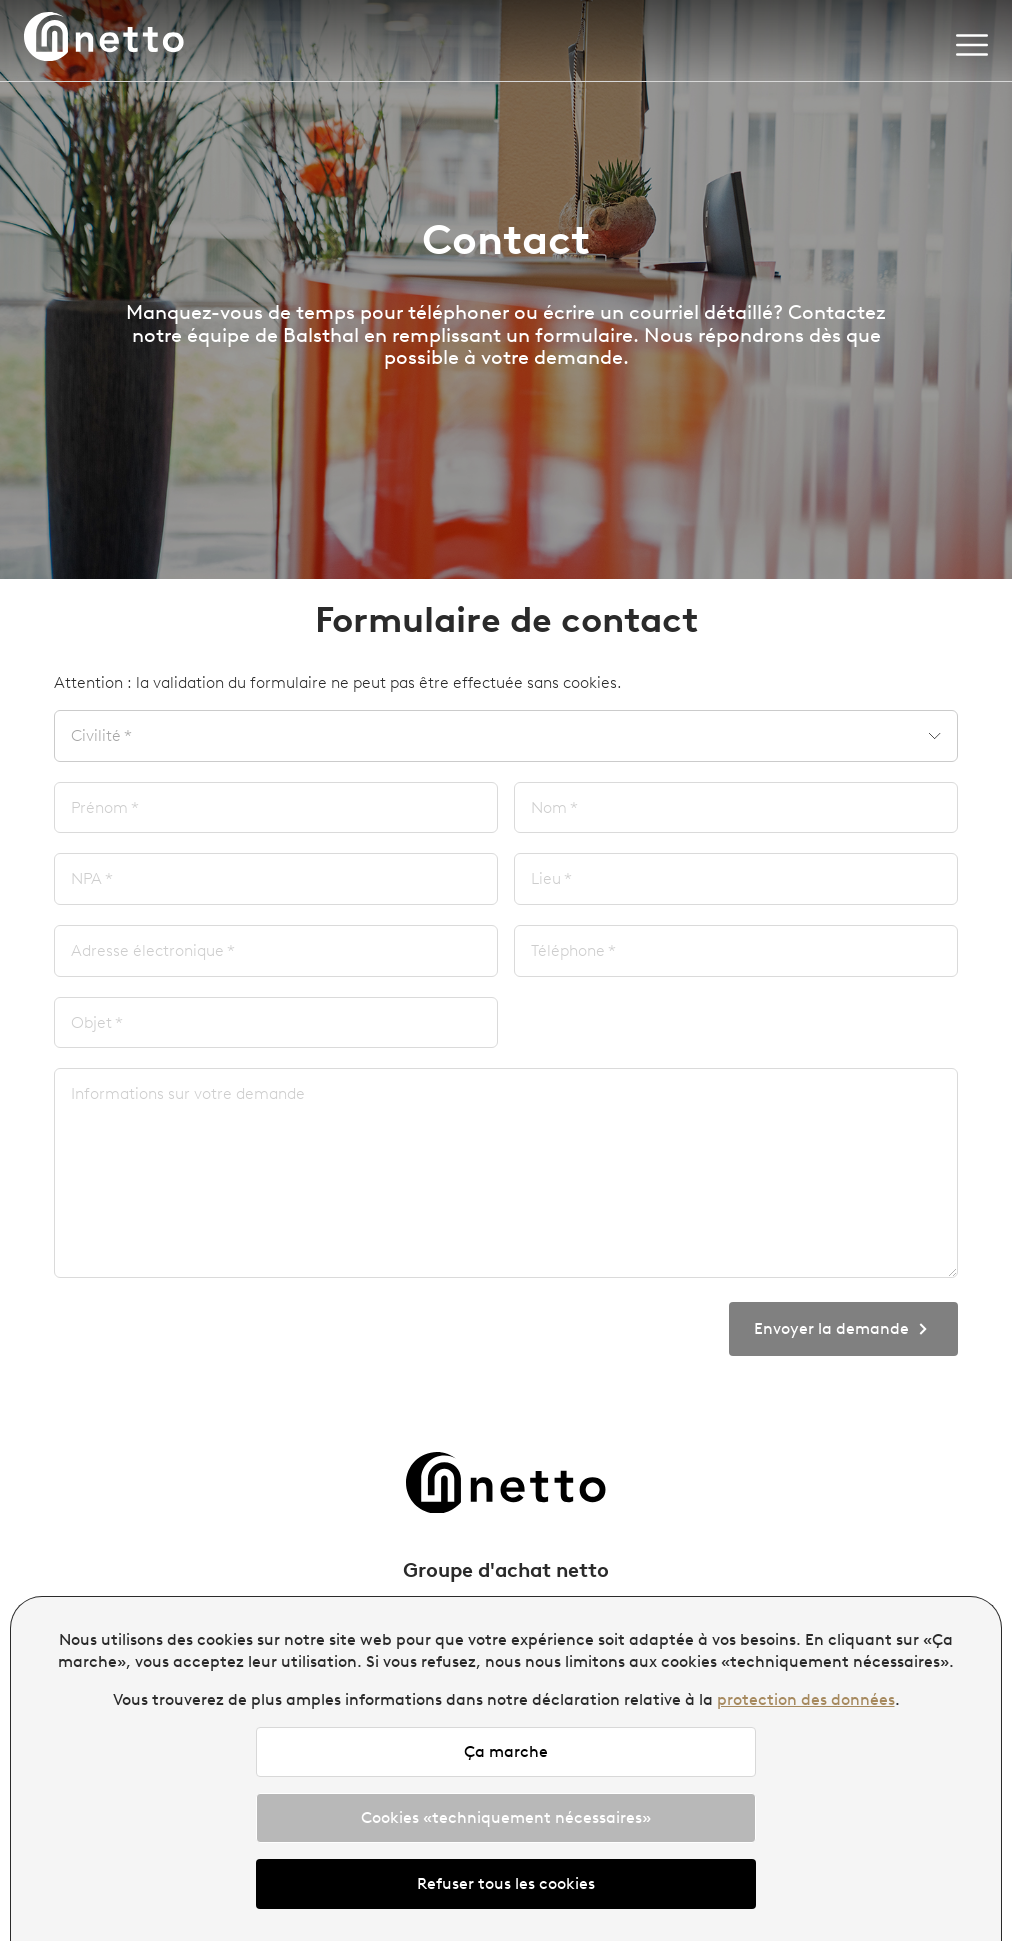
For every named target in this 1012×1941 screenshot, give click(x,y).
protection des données (806, 1699)
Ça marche (506, 1751)
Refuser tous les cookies (506, 1883)
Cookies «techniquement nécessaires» (506, 1817)
